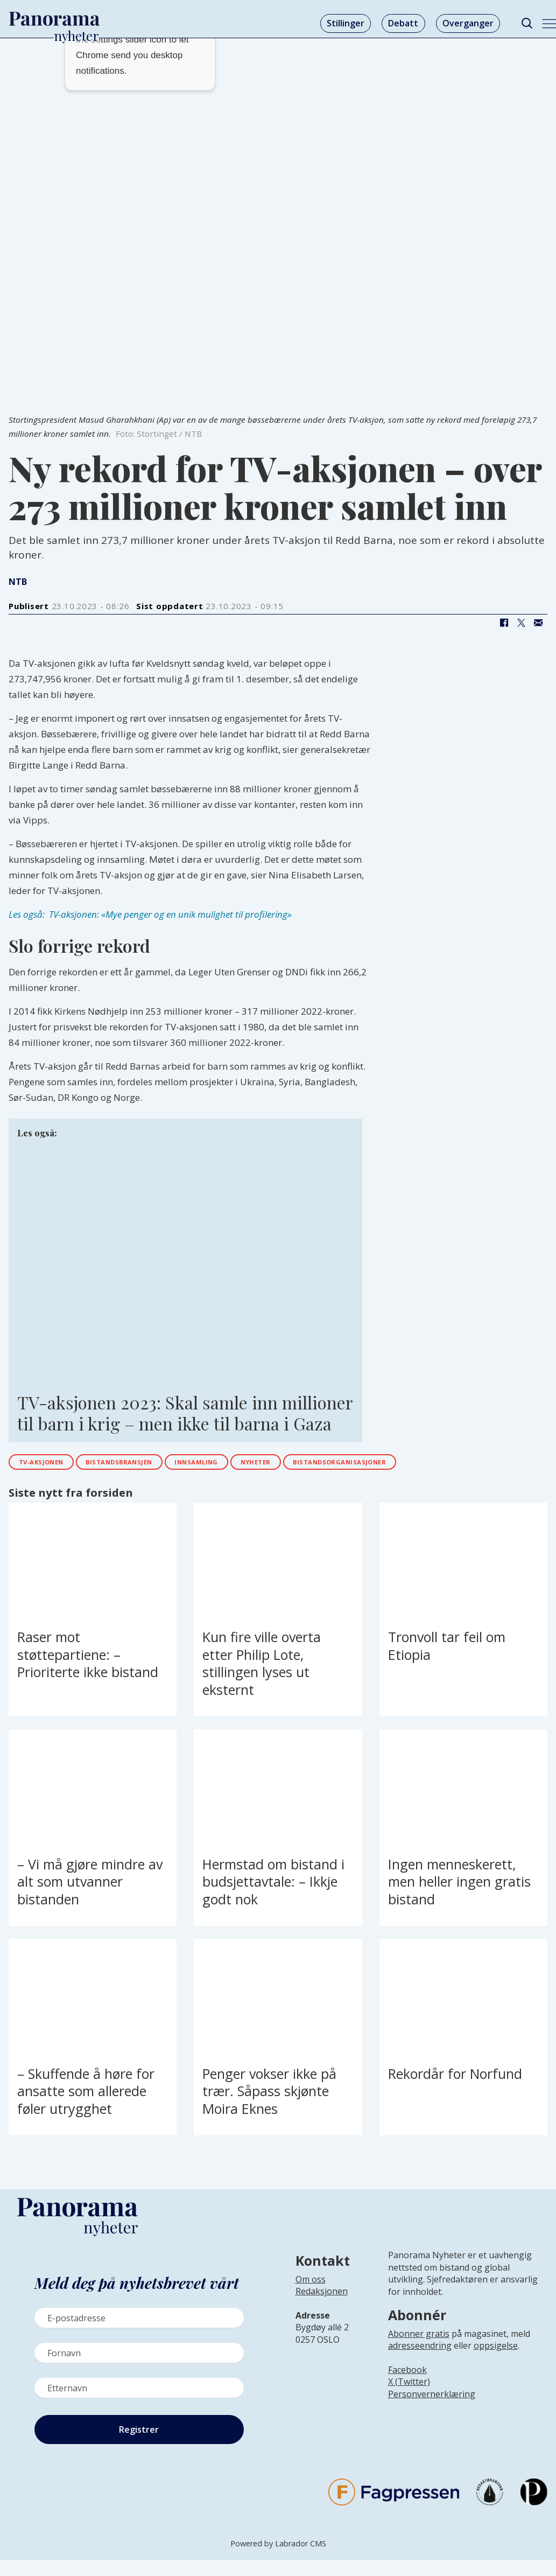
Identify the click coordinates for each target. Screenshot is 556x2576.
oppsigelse (496, 2350)
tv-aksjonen (50, 1464)
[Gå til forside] (54, 18)
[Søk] (526, 23)
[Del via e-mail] (538, 623)
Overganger (468, 23)
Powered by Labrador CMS (278, 2548)
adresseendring (420, 2350)
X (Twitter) (409, 2386)
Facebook (407, 2374)
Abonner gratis (418, 2338)
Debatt (403, 23)
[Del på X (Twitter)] (521, 623)
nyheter (314, 1464)
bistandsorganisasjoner (418, 1464)
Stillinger (345, 23)
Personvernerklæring (431, 2398)
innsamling (242, 1464)
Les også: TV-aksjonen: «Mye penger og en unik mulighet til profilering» (150, 914)
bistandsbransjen (147, 1464)
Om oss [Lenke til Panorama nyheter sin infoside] (310, 2283)
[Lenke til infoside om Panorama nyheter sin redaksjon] (321, 2304)
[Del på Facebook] (504, 623)
